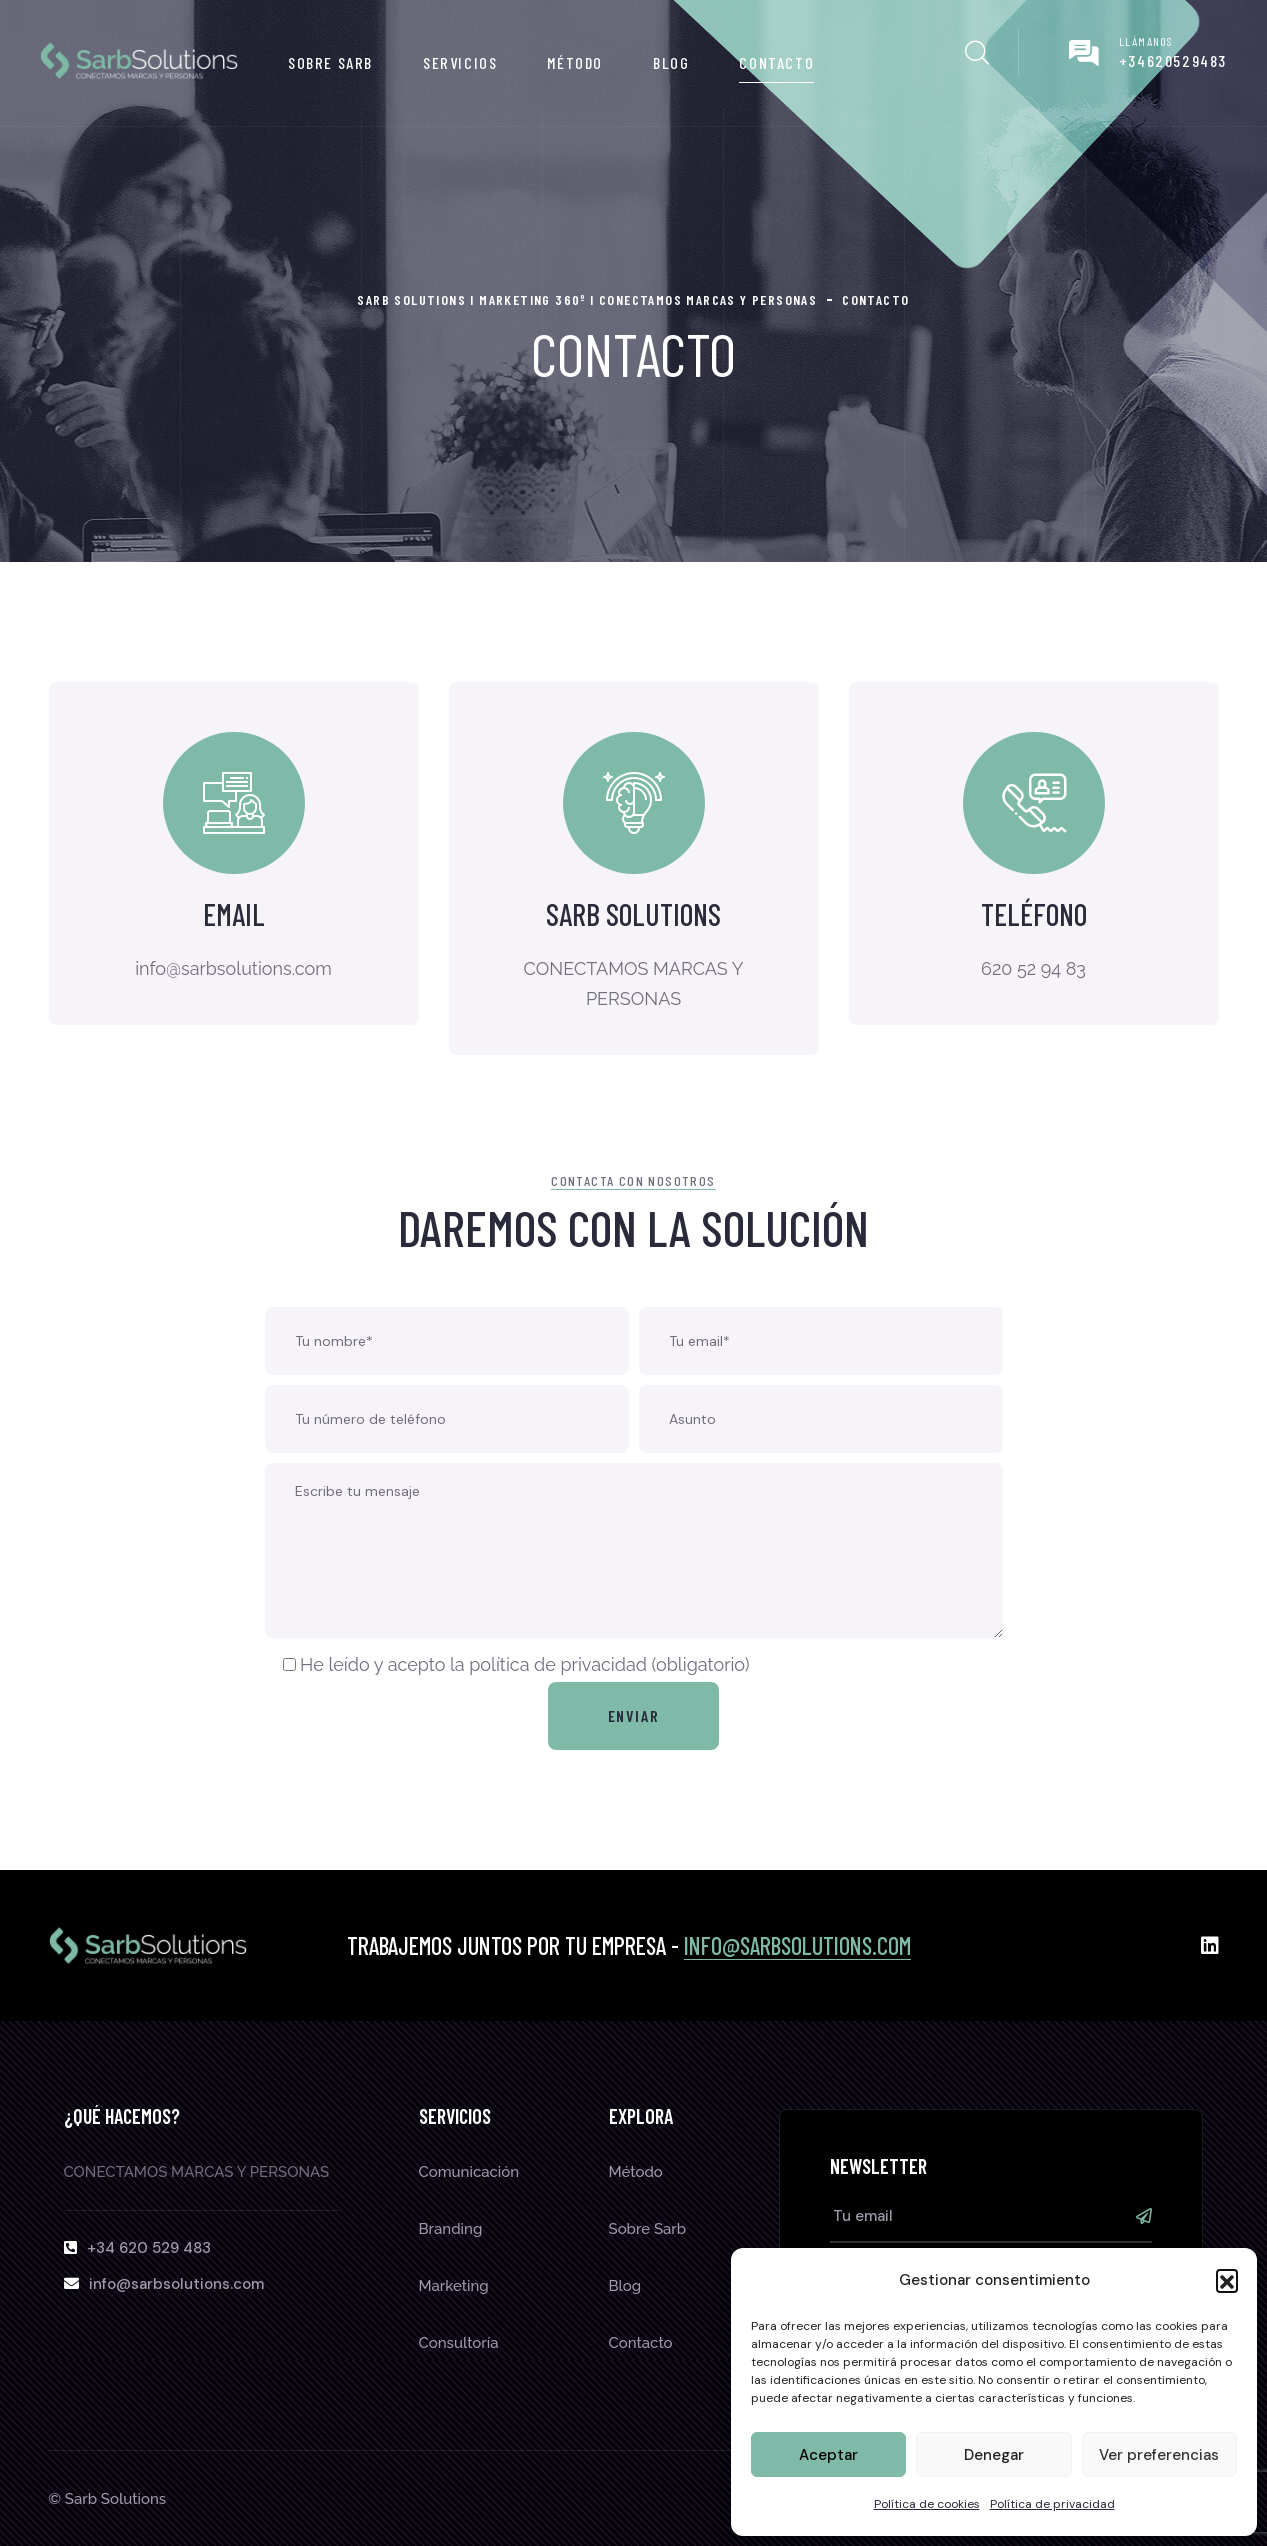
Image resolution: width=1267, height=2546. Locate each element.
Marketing (454, 2286)
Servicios (460, 62)
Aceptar (828, 2455)
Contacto (776, 62)
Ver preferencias (1159, 2455)
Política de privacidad (1052, 2504)
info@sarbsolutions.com (797, 1945)
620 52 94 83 (1033, 969)
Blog (671, 62)
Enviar (634, 1715)
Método (575, 62)
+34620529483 (1173, 60)
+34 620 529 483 (149, 2248)
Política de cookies (927, 2504)
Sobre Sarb (330, 62)
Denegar (994, 2455)
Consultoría (459, 2343)
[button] (1227, 2280)
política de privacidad (558, 1664)
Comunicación (469, 2172)
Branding (451, 2229)
